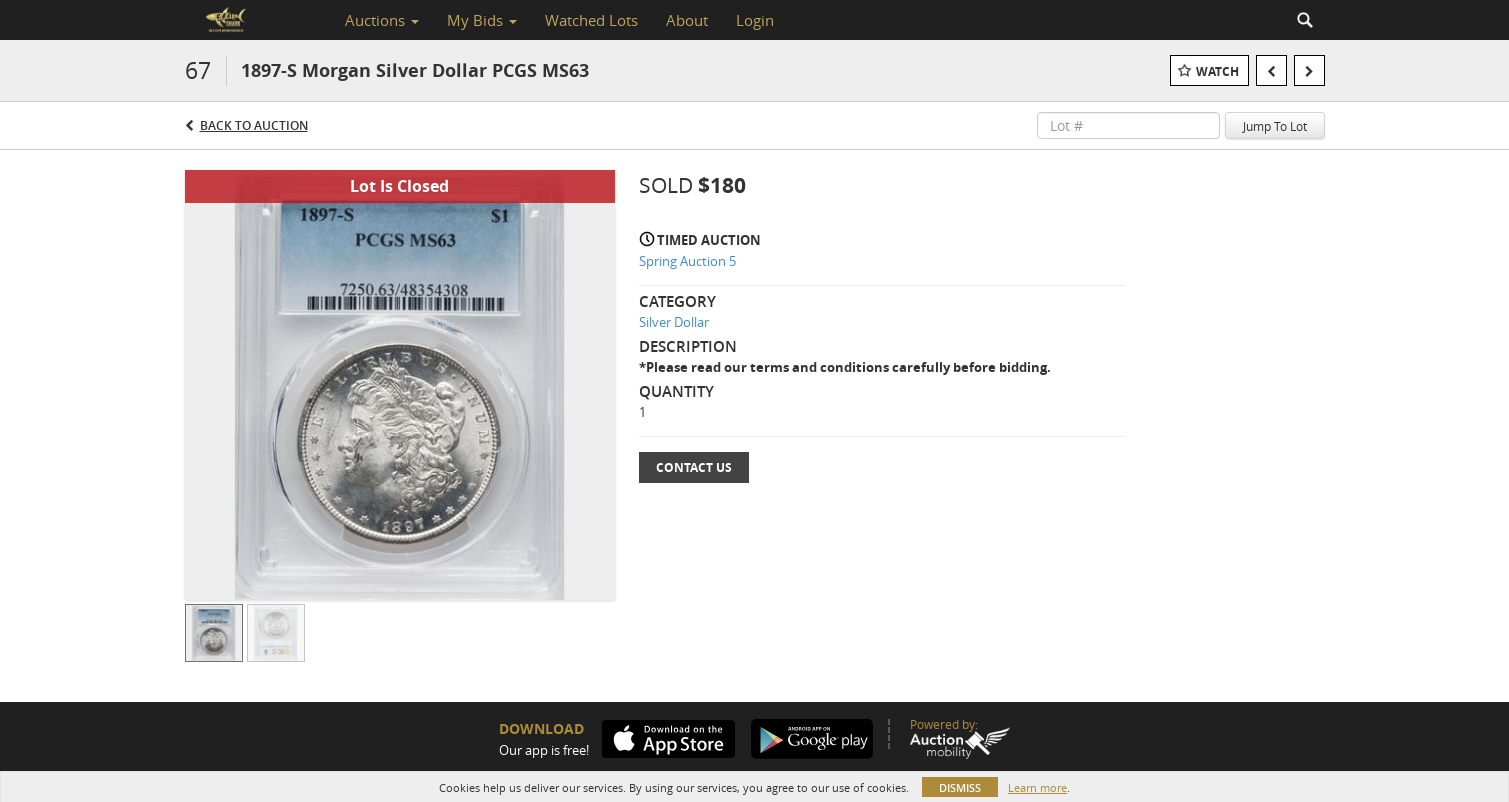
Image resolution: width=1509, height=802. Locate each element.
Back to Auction (254, 125)
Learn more (1037, 787)
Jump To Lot (1275, 126)
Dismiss (960, 787)
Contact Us (694, 467)
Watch (1217, 71)
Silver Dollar (674, 322)
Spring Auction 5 (687, 261)
